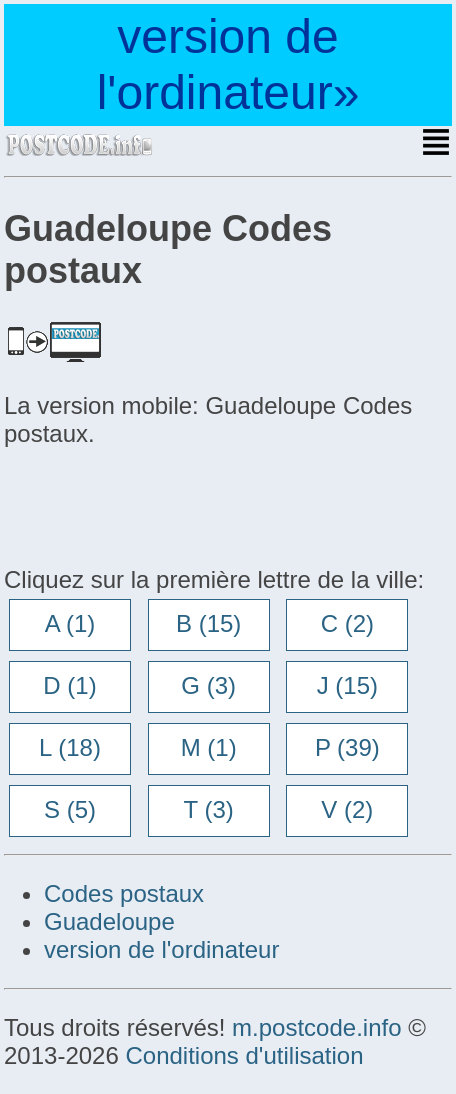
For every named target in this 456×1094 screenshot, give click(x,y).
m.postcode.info (316, 1027)
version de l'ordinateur (161, 949)
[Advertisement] (164, 504)
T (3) (209, 809)
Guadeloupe (109, 921)
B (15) (208, 623)
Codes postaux (124, 893)
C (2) (347, 623)
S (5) (70, 809)
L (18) (70, 747)
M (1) (209, 747)
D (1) (69, 685)
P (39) (347, 747)
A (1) (70, 623)
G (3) (208, 685)
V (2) (347, 809)
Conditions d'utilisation (244, 1055)
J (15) (347, 685)
